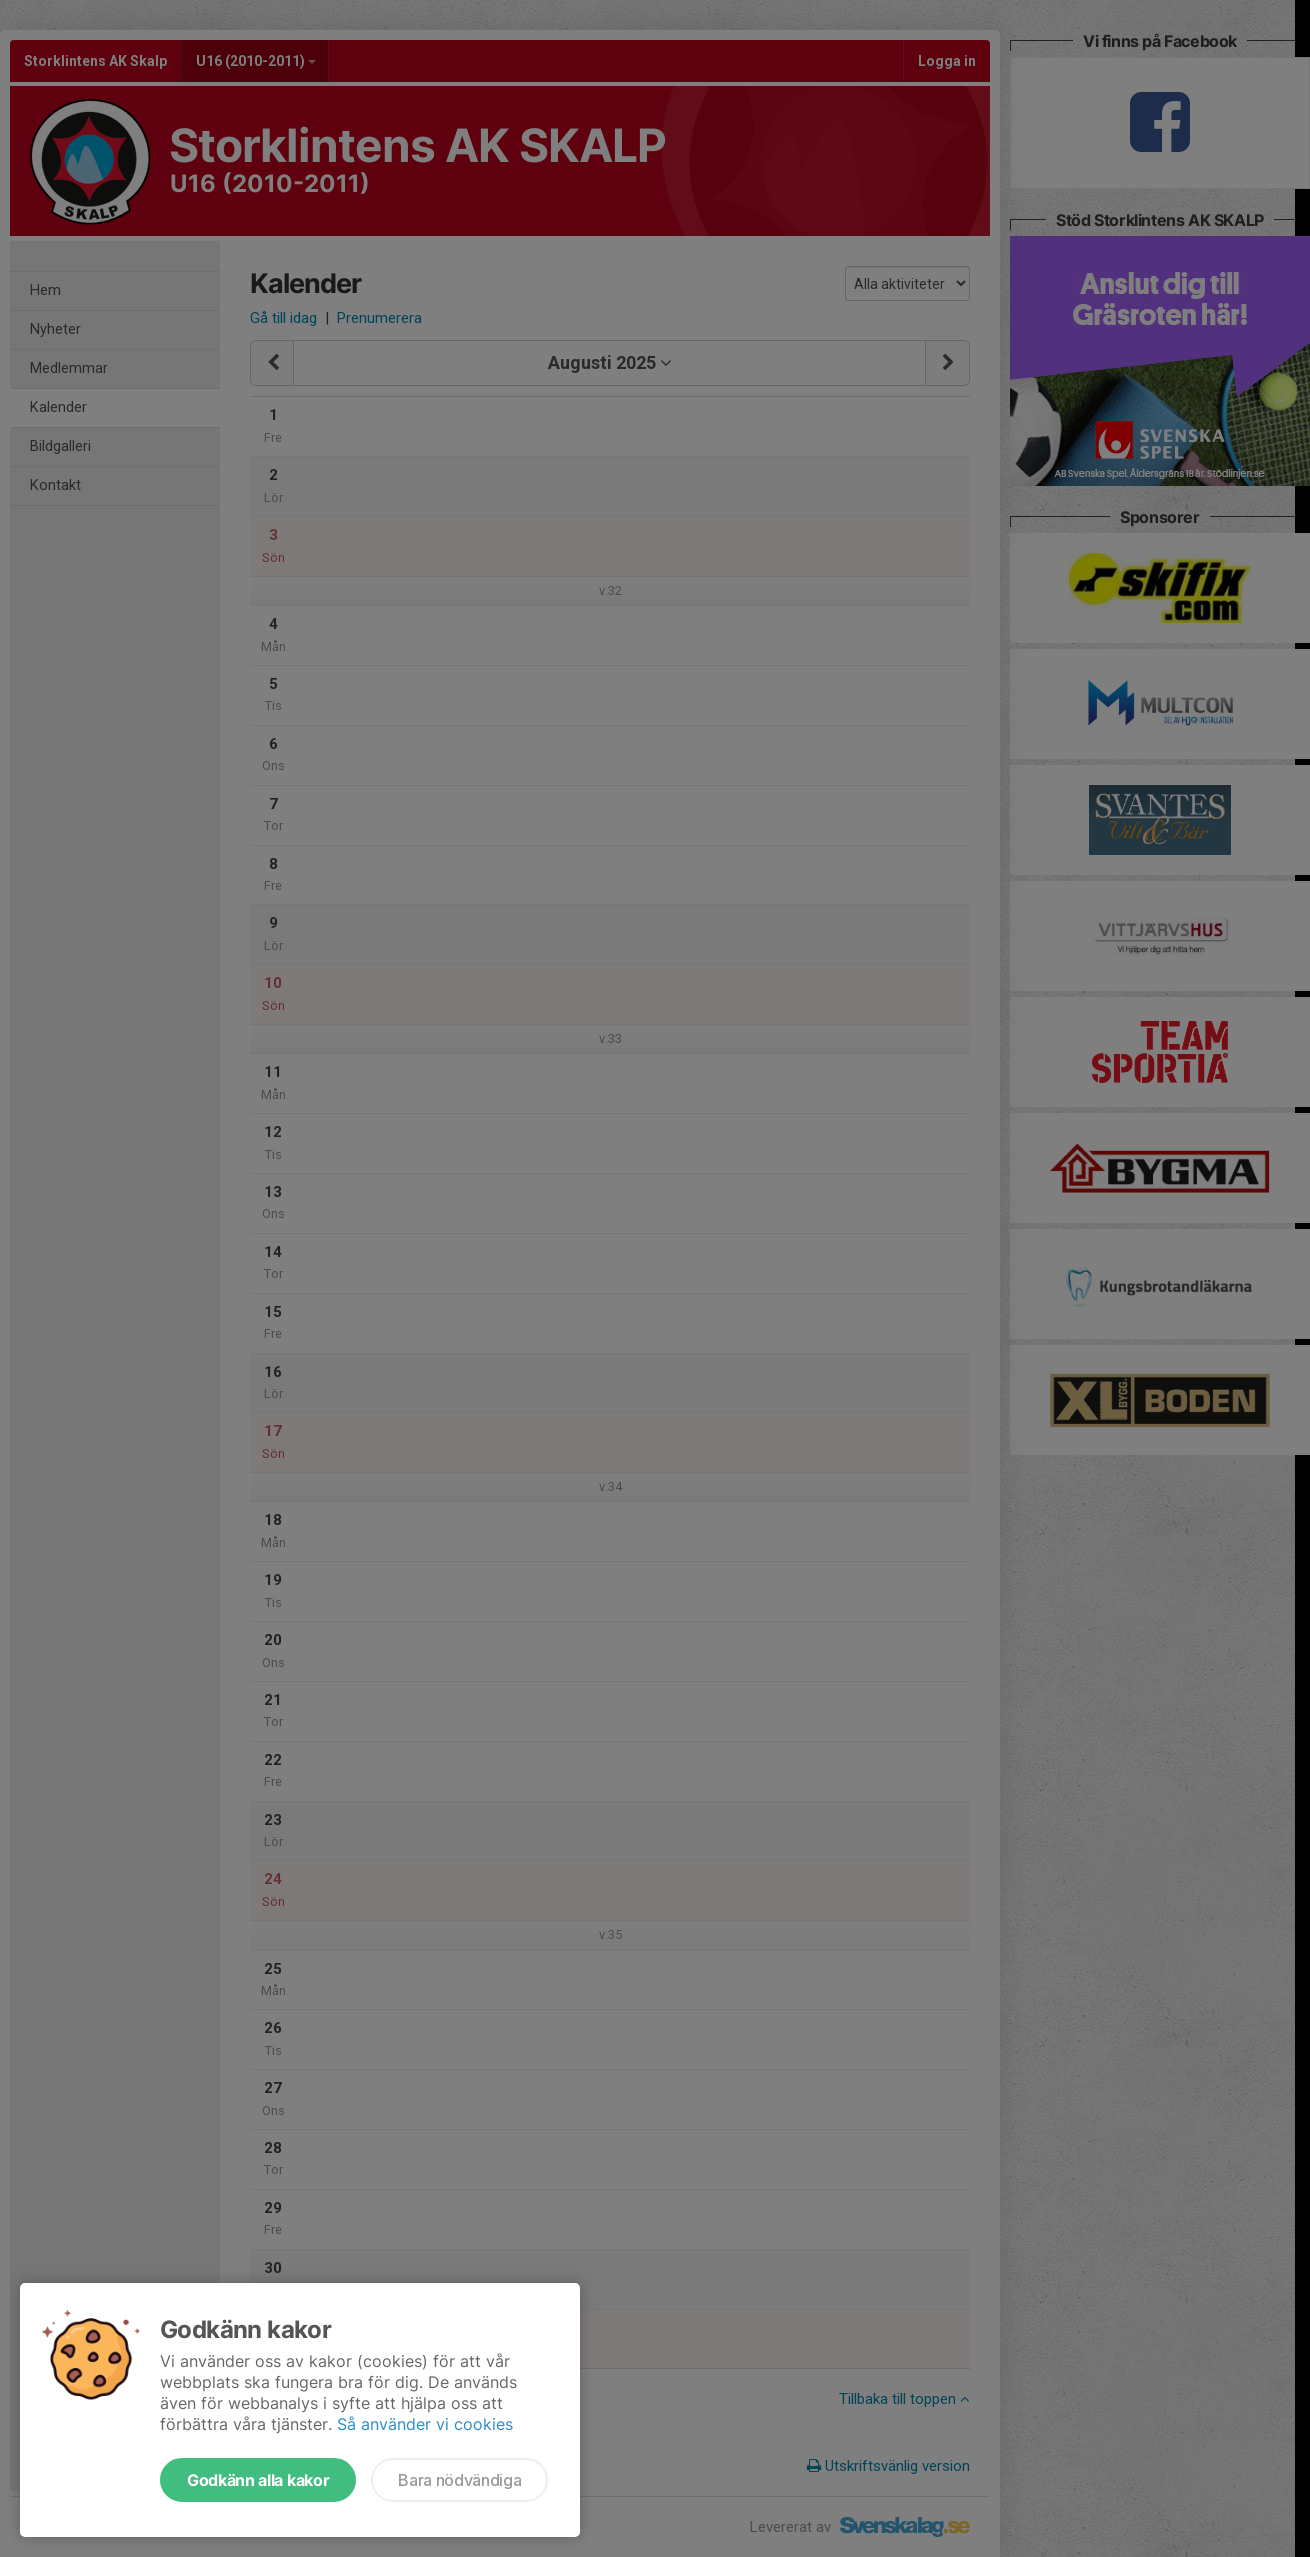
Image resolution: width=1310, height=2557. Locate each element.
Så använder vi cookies (425, 2424)
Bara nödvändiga (459, 2480)
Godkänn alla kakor (258, 2480)
